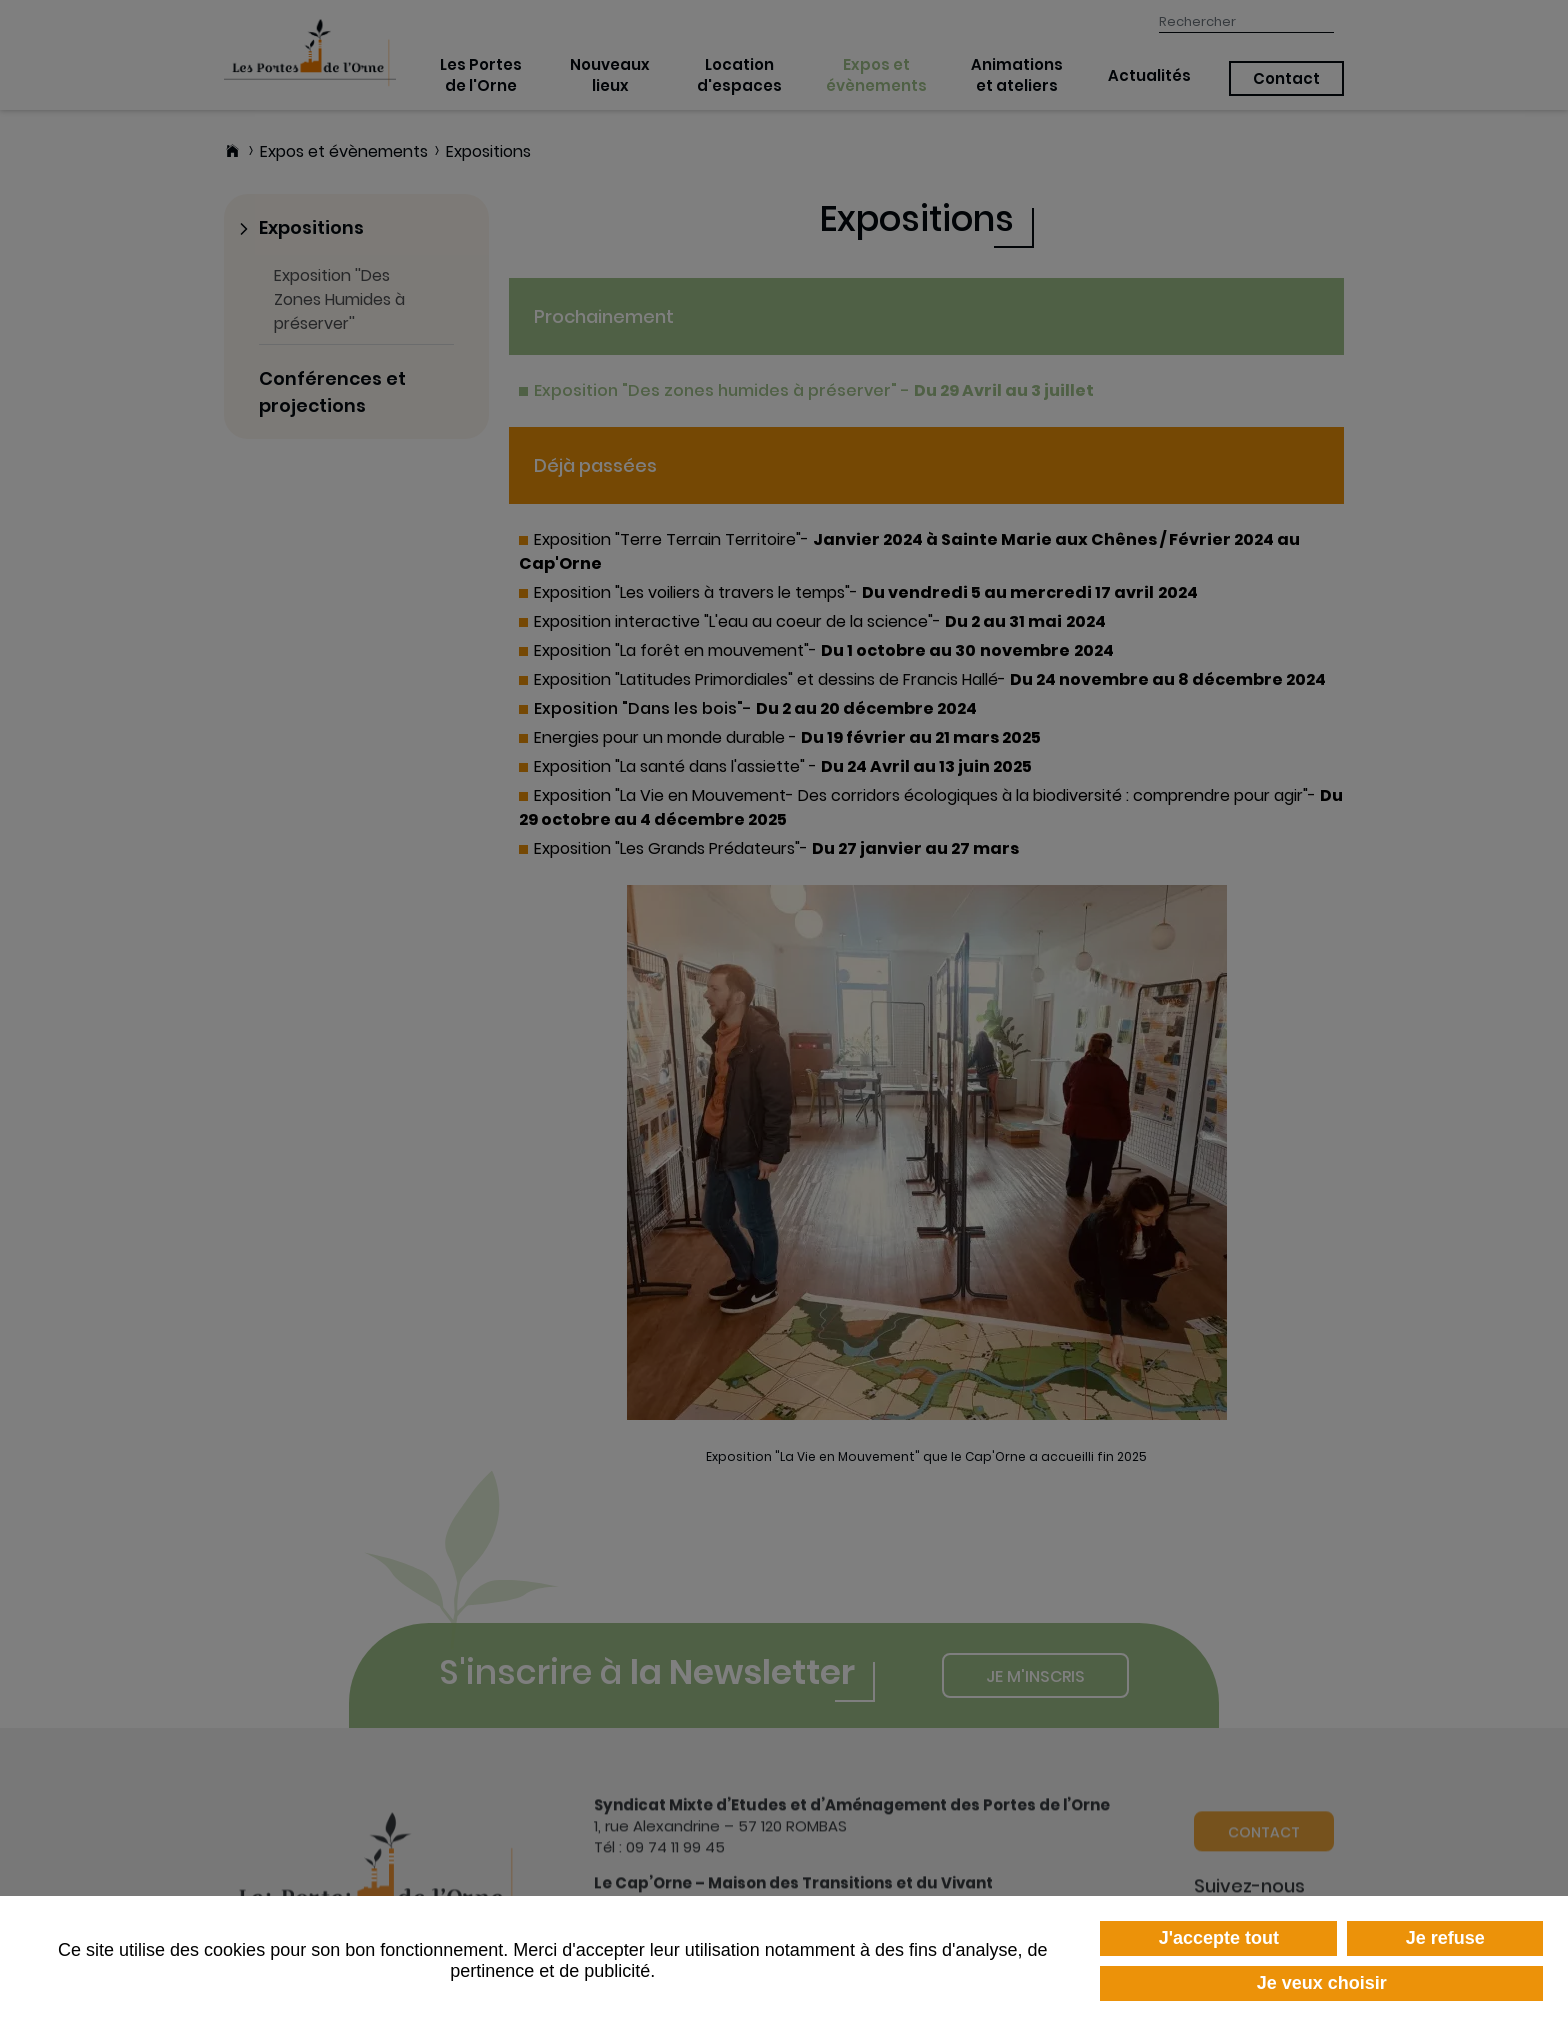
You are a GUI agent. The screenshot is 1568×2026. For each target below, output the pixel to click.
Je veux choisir (1322, 1983)
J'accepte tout (1219, 1938)
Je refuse (1445, 1938)
